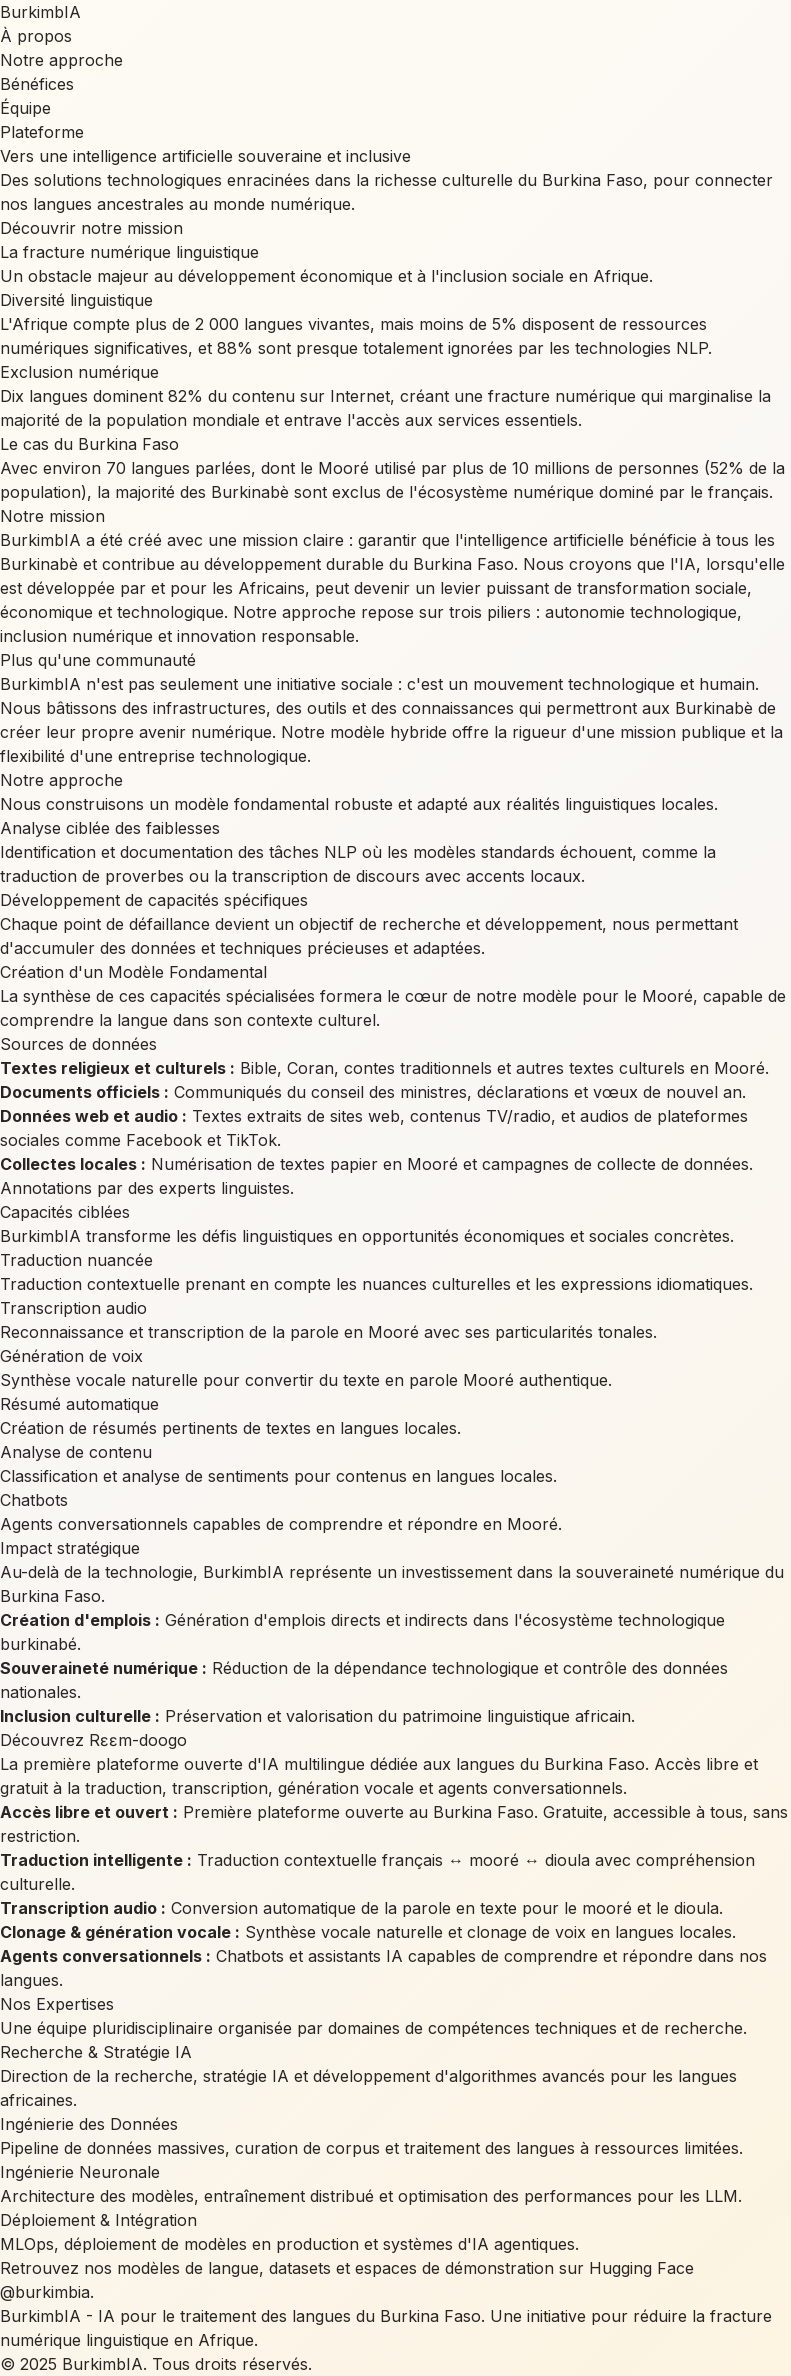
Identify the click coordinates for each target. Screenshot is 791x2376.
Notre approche (61, 60)
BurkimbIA (40, 12)
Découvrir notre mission (91, 228)
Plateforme (42, 132)
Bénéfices (37, 84)
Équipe (25, 108)
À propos (36, 36)
